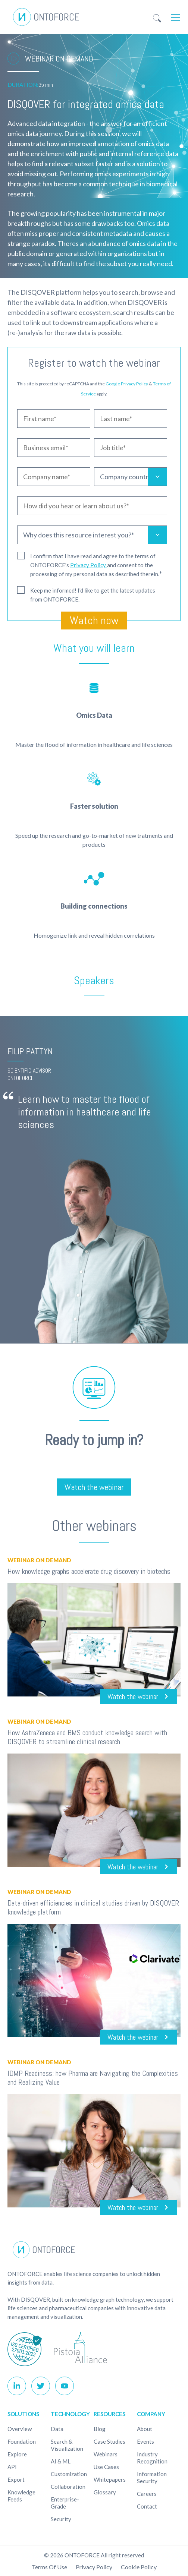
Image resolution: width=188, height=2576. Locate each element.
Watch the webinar (94, 1487)
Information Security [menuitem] (152, 2477)
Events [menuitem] (145, 2441)
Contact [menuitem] (147, 2506)
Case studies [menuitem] (109, 2441)
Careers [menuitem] (147, 2493)
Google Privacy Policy (127, 383)
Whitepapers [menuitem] (110, 2479)
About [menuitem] (144, 2428)
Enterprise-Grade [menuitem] (65, 2503)
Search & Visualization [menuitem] (67, 2445)
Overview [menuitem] (19, 2428)
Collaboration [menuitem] (68, 2486)
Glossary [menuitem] (105, 2492)
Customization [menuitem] (69, 2474)
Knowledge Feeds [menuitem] (21, 2496)
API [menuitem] (12, 2466)
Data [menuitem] (57, 2428)
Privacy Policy (88, 565)
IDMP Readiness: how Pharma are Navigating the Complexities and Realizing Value (92, 2077)
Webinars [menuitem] (106, 2454)
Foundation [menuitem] (21, 2441)
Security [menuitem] (61, 2519)
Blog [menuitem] (100, 2428)
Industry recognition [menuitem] (152, 2458)
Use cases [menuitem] (106, 2466)
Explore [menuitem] (17, 2454)
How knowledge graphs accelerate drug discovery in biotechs (88, 1571)
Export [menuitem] (16, 2479)
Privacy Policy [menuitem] (94, 2566)
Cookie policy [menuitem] (139, 2566)
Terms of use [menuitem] (49, 2566)
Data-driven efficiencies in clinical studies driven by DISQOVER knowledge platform (93, 1907)
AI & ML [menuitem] (60, 2461)
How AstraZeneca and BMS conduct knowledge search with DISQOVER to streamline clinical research (87, 1737)
